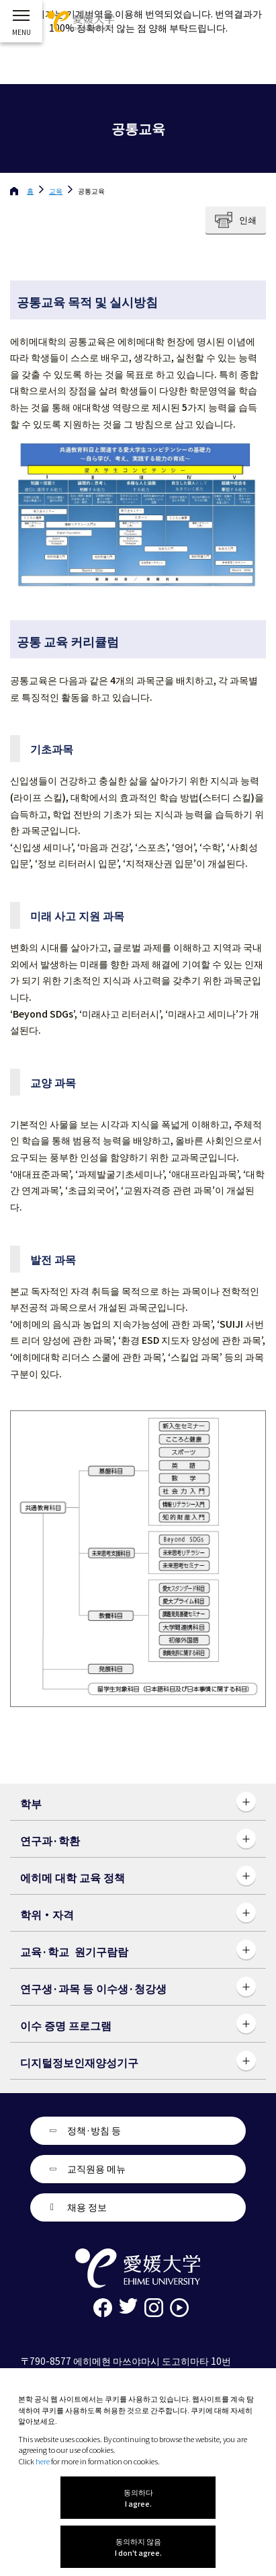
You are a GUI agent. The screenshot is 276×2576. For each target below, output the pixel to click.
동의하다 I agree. (138, 2498)
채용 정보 (87, 2206)
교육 (55, 191)
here (43, 2461)
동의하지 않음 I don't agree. (138, 2547)
